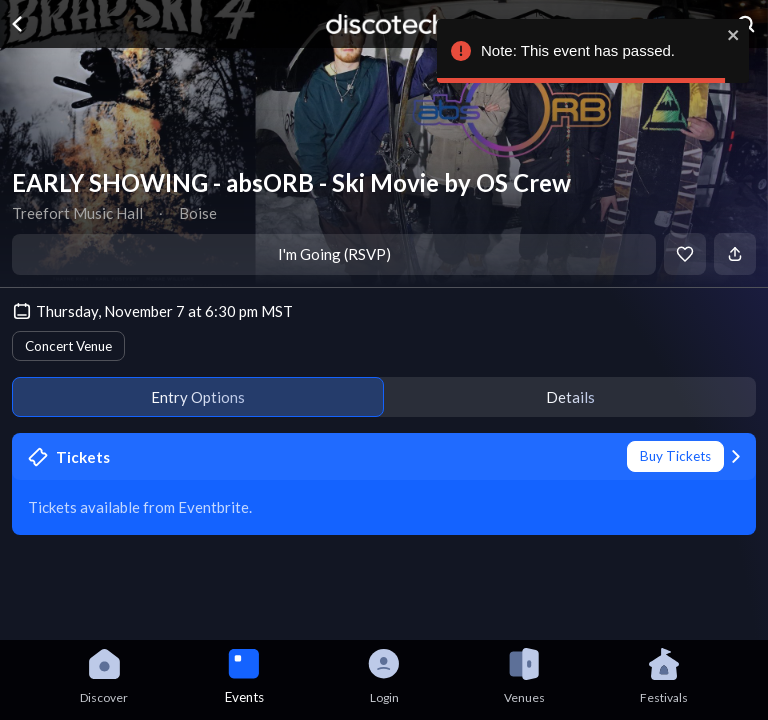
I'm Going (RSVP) (334, 254)
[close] (734, 35)
